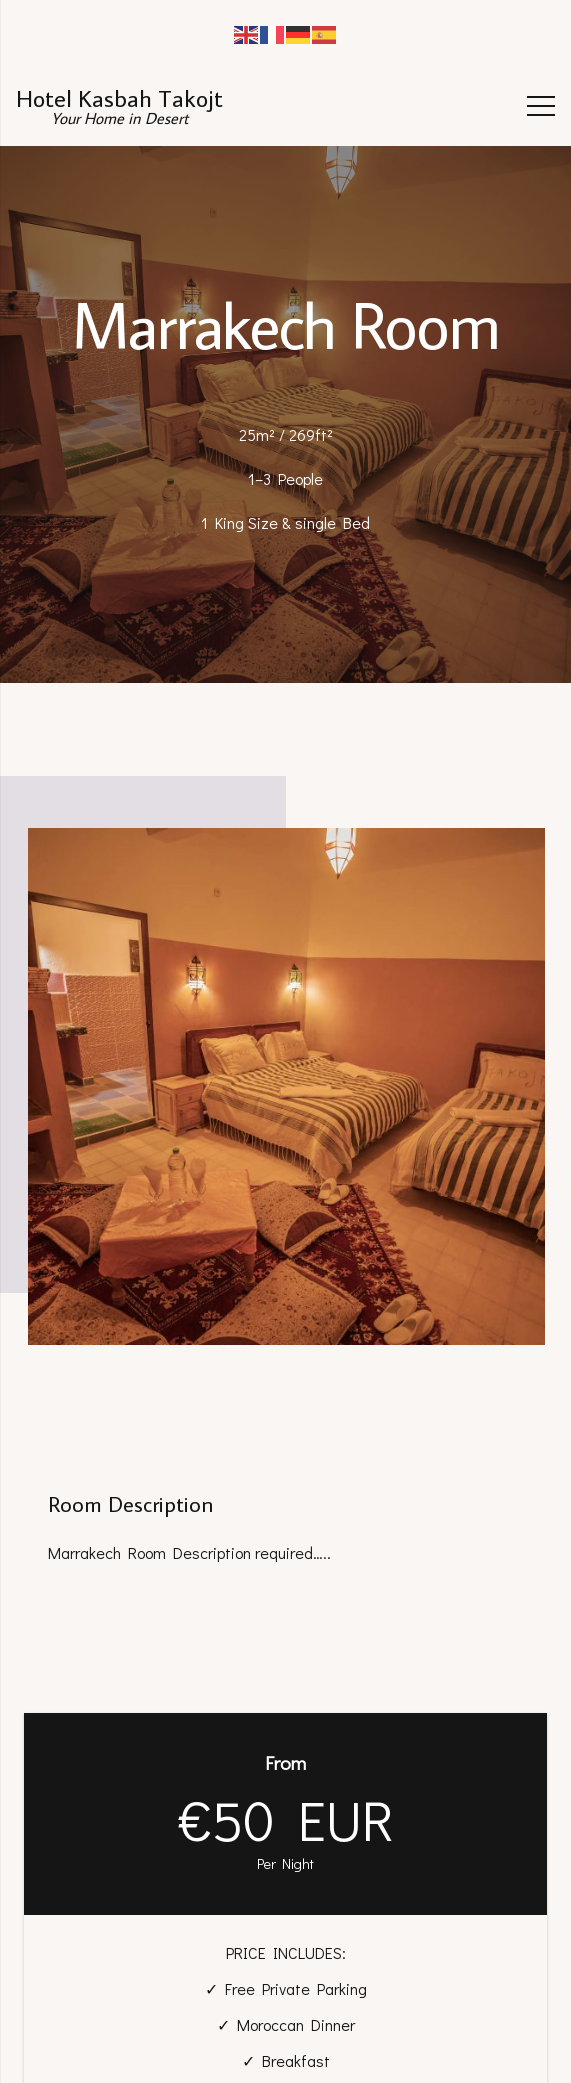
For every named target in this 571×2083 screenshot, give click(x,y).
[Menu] (541, 106)
